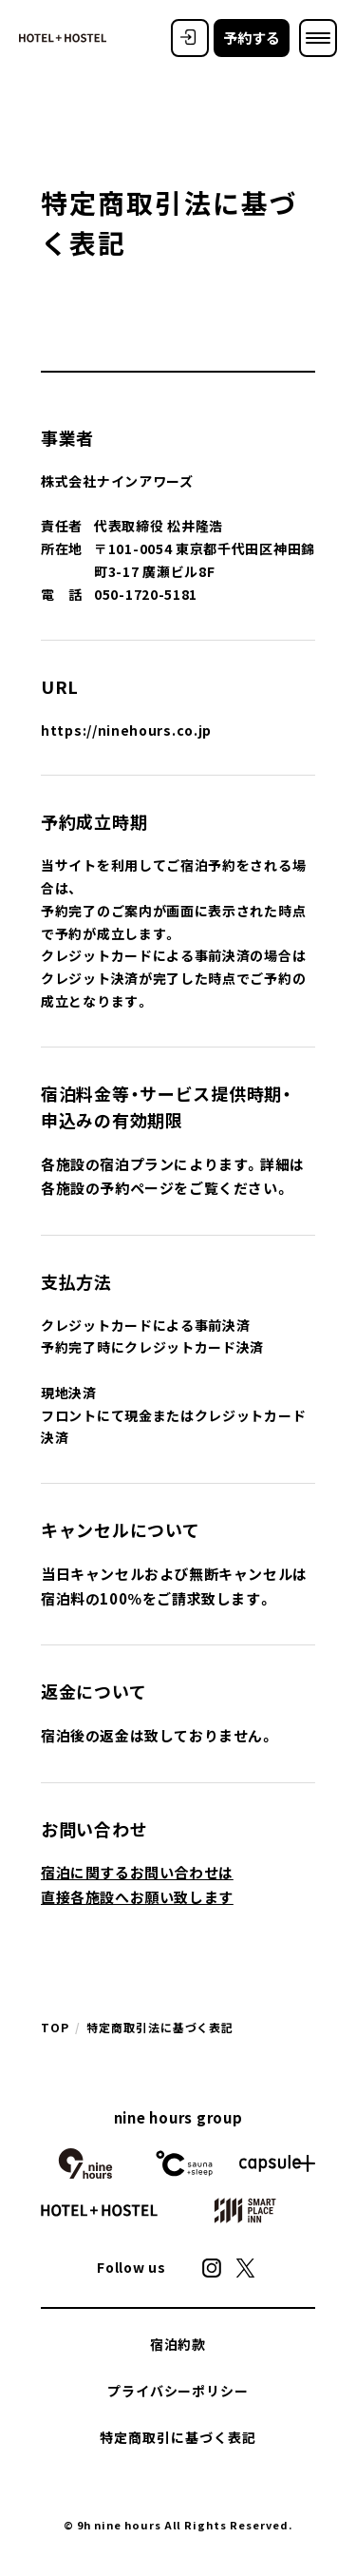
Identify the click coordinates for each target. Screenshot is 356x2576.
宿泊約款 (178, 2344)
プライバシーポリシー (178, 2390)
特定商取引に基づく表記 (178, 2437)
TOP (55, 2027)
